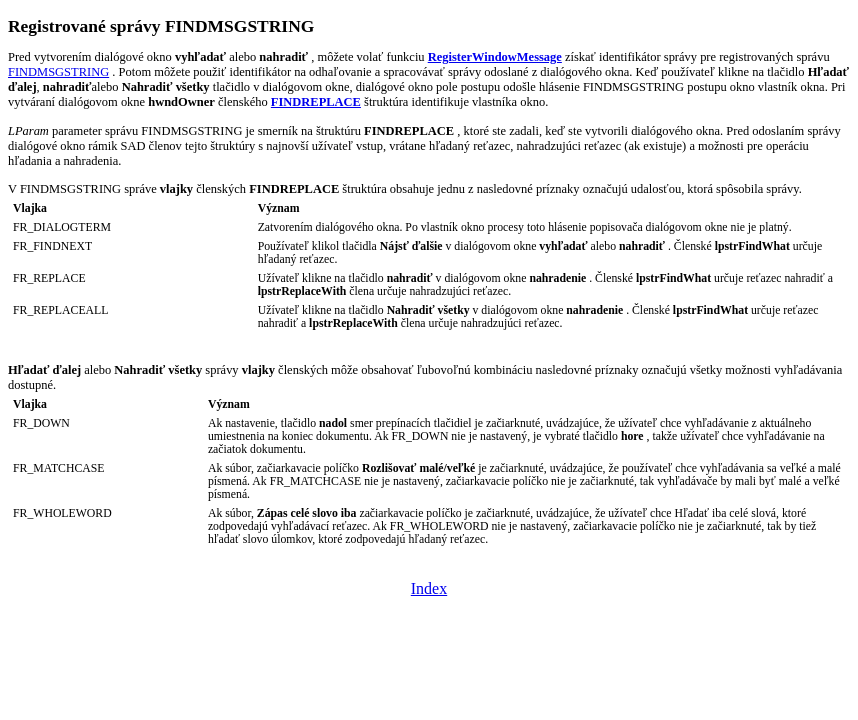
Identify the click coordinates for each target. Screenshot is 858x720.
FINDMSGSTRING (58, 72)
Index (429, 588)
